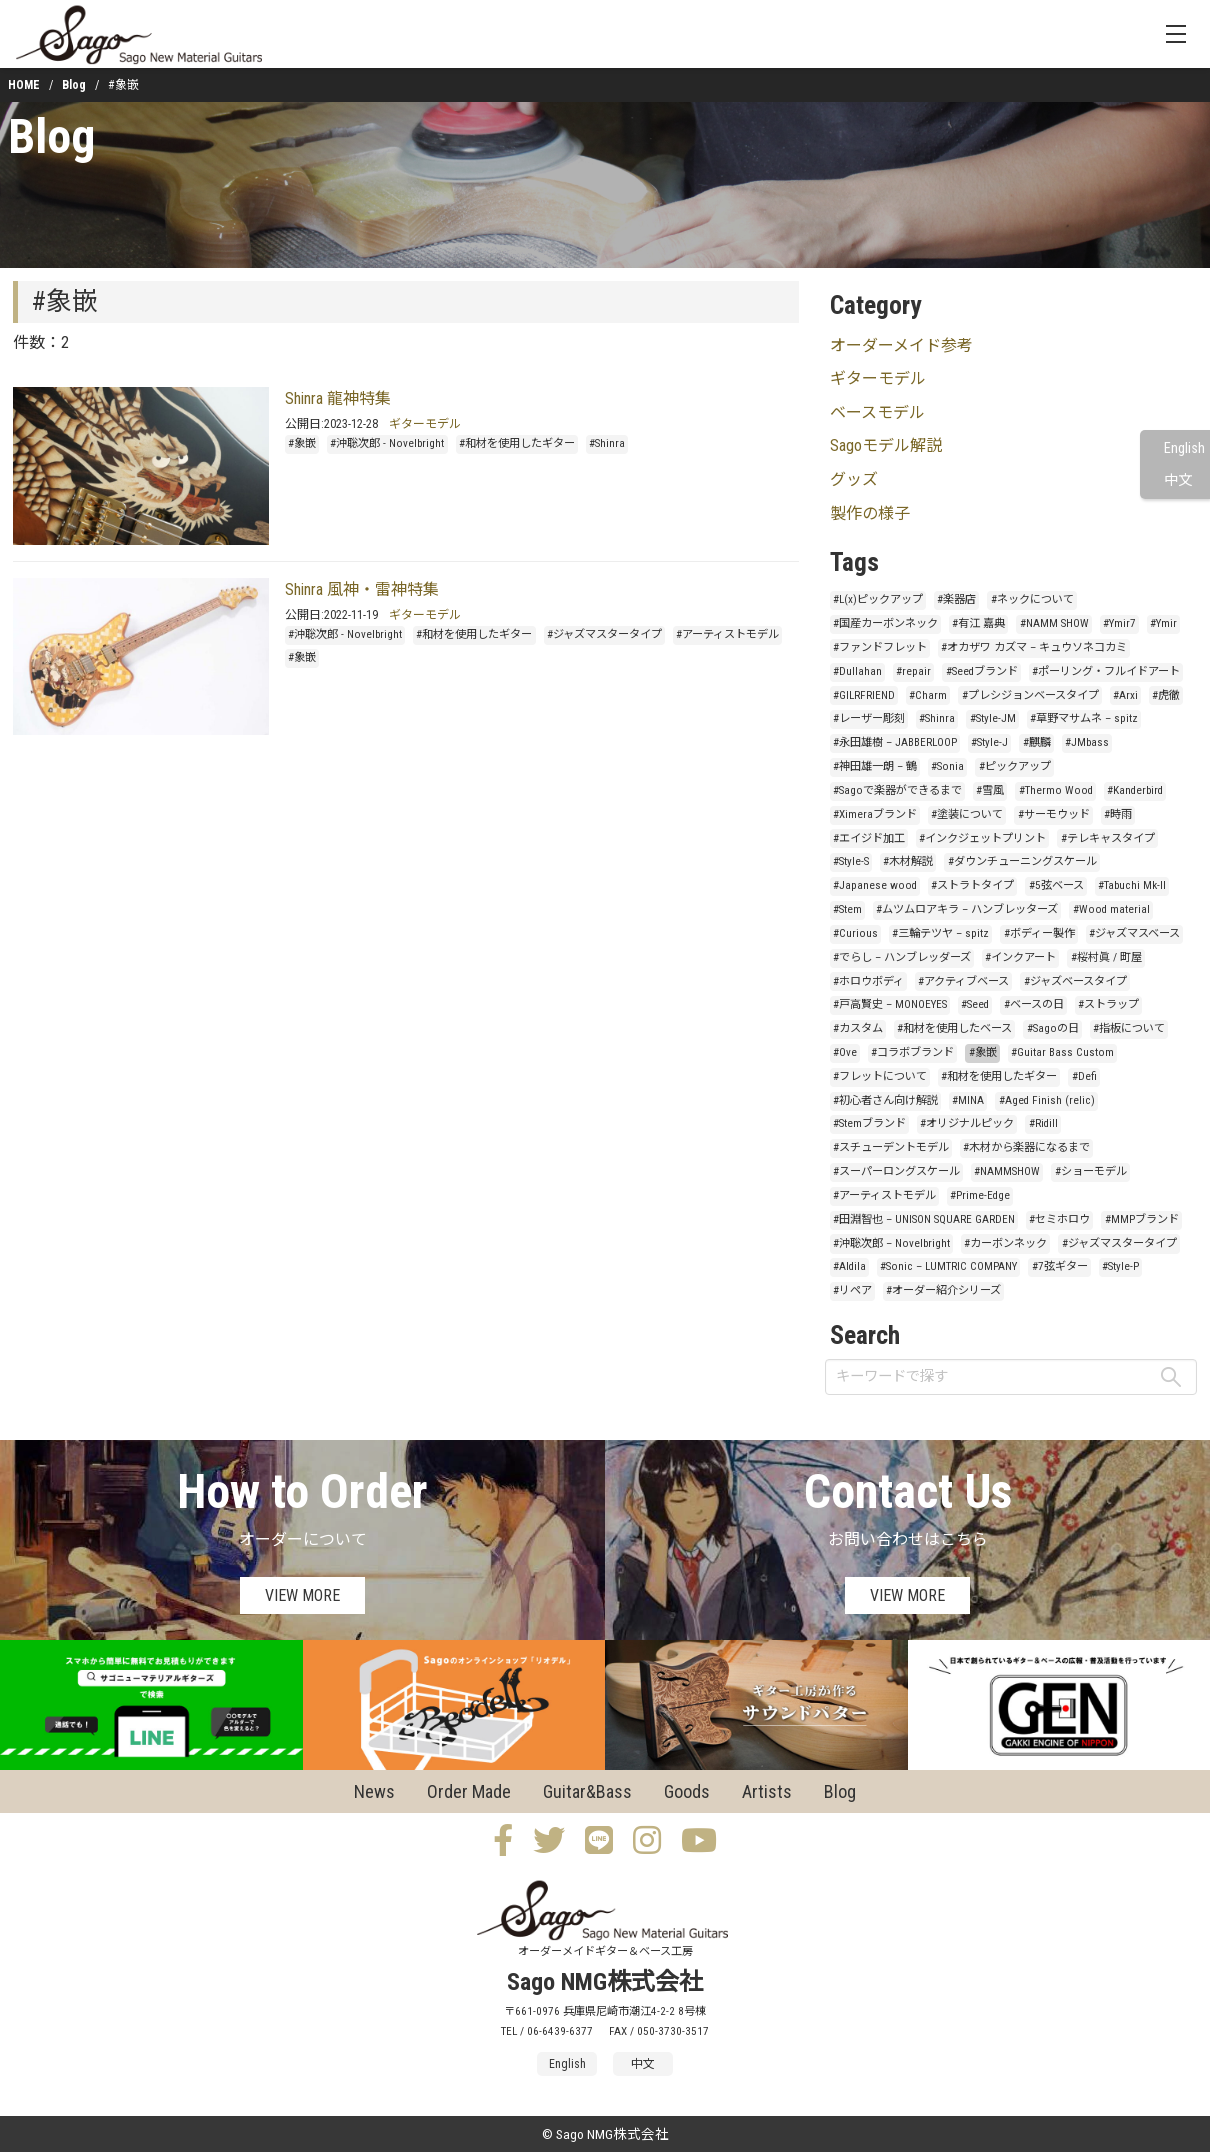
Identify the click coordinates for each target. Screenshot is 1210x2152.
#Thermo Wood (1056, 790)
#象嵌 (302, 443)
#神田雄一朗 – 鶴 (875, 766)
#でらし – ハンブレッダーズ (902, 957)
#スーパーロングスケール (896, 1171)
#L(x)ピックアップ (878, 599)
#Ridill (1043, 1123)
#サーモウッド (1054, 814)
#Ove (845, 1052)
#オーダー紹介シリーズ (943, 1290)
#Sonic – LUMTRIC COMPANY (948, 1266)
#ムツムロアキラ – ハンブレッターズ (967, 909)
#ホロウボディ (868, 981)
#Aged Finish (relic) (1047, 1100)
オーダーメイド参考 (901, 345)
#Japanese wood (875, 885)
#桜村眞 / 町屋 (1106, 957)
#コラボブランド (912, 1052)
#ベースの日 (1034, 1004)
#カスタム (858, 1028)
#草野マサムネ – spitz (1084, 718)
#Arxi (1125, 695)
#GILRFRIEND (864, 695)
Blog (74, 85)
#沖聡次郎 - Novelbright (387, 443)
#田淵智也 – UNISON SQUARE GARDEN (924, 1219)
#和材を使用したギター (517, 443)
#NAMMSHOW (1007, 1171)
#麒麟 (1037, 742)
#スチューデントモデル (891, 1147)
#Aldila (849, 1266)
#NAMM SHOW (1054, 623)
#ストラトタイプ (972, 885)
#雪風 (990, 790)
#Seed (975, 1004)
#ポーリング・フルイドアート (1106, 671)
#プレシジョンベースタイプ (1030, 695)
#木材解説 (908, 861)
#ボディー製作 (1039, 933)
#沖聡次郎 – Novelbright (891, 1243)
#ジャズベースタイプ (1075, 981)
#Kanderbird (1135, 790)
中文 (1178, 480)
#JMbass (1087, 742)
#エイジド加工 (869, 838)
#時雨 (1118, 814)
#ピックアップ (1015, 766)
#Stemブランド (869, 1123)
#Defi (1084, 1076)
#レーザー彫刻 (869, 718)
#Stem (847, 909)
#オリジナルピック (967, 1123)
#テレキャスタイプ (1108, 838)
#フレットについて (880, 1076)
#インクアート (1020, 957)
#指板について (1129, 1028)
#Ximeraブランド (875, 814)
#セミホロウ (1059, 1219)
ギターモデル (425, 424)
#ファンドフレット (880, 647)
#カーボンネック (1005, 1243)
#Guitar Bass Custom (1062, 1052)
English (1184, 448)
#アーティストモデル (727, 634)
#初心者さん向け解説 (885, 1100)
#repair (913, 671)
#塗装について (967, 814)
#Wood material (1111, 909)
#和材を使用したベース (954, 1028)
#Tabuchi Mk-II (1132, 885)
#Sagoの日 (1053, 1028)
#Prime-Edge (980, 1195)
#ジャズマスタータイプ (604, 634)
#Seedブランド (982, 671)
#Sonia (947, 766)
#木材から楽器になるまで (1026, 1147)
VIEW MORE (302, 1595)
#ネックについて (1032, 599)
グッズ (854, 479)
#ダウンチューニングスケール (1022, 861)
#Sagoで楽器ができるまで (897, 790)
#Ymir (1163, 623)
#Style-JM (993, 718)
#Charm (928, 695)
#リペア (852, 1290)
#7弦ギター (1060, 1266)
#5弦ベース (1056, 885)
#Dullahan (857, 671)
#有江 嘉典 (978, 623)
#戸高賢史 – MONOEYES (890, 1004)
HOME (24, 85)
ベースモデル (877, 412)
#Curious (855, 933)
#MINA (968, 1100)
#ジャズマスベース (1134, 933)
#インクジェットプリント (982, 838)
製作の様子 (870, 513)
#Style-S (851, 861)
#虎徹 (1166, 695)
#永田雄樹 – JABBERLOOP (895, 742)
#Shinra (607, 443)
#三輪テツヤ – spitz (940, 933)
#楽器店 (956, 599)
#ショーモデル (1091, 1171)
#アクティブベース (963, 981)
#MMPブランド (1142, 1219)
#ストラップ (1108, 1004)
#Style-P (1120, 1266)
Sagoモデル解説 (886, 445)
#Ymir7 (1119, 623)
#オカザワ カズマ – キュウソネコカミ (1034, 647)
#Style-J (989, 742)
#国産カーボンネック (885, 623)
